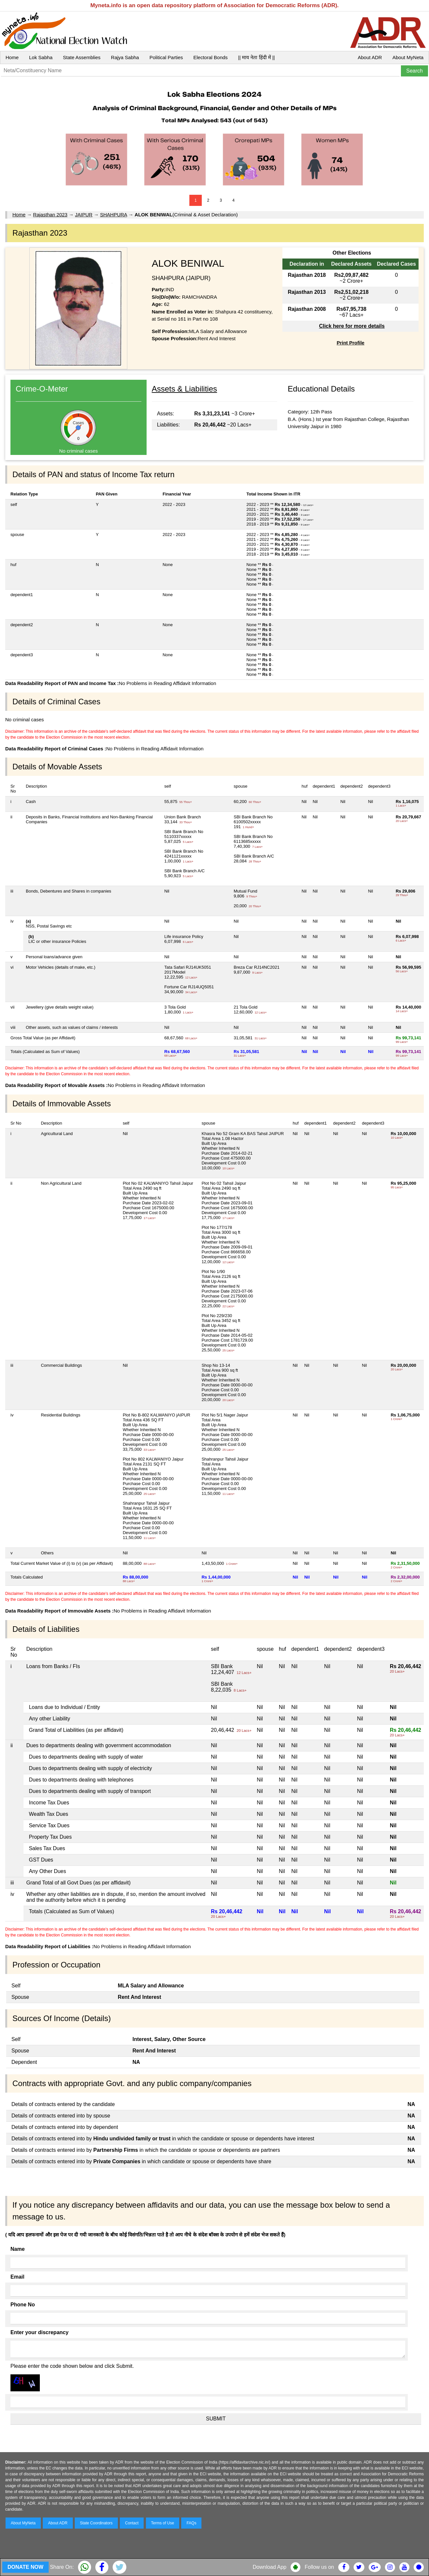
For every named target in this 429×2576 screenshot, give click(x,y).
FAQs (191, 2523)
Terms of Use (162, 2523)
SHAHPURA (113, 214)
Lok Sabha (41, 57)
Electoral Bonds (210, 57)
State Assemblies (82, 57)
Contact (131, 2523)
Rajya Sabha (125, 57)
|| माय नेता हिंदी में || (256, 57)
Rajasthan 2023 (50, 214)
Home (12, 57)
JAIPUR (83, 214)
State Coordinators (96, 2523)
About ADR (370, 57)
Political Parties (166, 57)
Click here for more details (352, 326)
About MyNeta (407, 57)
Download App (269, 2567)
